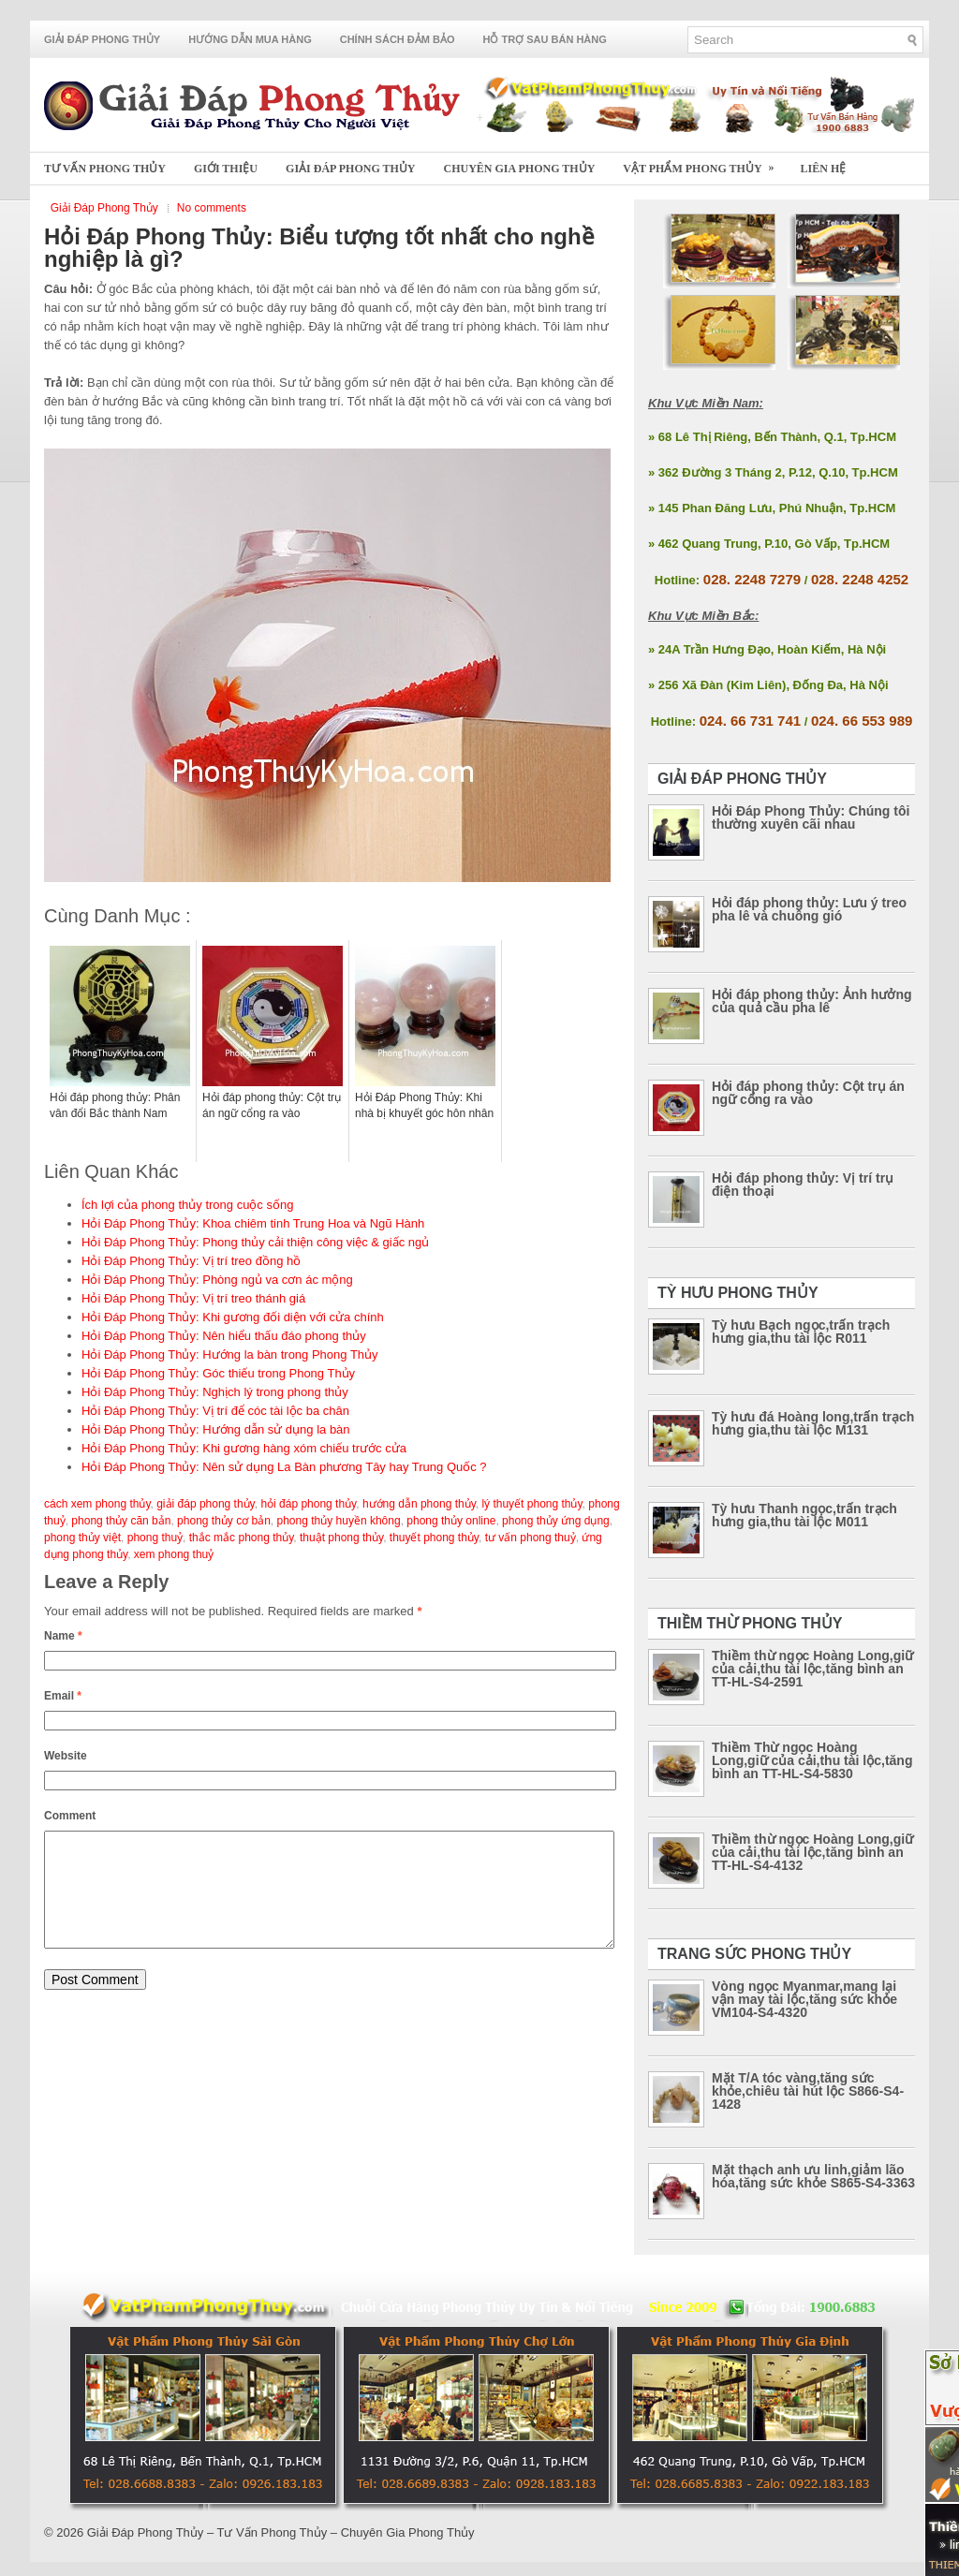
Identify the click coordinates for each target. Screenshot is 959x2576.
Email (62, 1695)
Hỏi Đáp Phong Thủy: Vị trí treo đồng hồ (191, 1261)
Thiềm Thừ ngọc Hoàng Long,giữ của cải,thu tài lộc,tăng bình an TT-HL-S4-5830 (812, 1760)
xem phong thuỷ (174, 1554)
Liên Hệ (824, 168)
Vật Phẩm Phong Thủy (704, 163)
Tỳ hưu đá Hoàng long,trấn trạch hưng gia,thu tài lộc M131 (813, 1423)
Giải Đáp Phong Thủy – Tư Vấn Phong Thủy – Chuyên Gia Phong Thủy (281, 2532)
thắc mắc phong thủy (241, 1537)
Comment (70, 1815)
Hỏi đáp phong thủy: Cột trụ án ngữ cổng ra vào (808, 1093)
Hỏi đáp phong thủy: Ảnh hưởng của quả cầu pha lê (812, 1001)
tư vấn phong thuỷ (530, 1537)
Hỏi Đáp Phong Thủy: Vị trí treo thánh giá (193, 1298)
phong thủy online (450, 1520)
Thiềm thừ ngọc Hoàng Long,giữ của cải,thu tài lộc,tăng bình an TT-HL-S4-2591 (812, 1668)
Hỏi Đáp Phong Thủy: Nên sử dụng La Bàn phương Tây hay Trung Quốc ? (284, 1467)
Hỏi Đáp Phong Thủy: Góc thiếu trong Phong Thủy (218, 1373)
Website (65, 1755)
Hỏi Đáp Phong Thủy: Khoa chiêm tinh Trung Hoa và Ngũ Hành (252, 1223)
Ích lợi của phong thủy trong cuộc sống (187, 1205)
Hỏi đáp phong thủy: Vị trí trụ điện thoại (802, 1184)
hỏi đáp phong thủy (308, 1503)
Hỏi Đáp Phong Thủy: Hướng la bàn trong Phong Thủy (229, 1354)
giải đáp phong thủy (205, 1503)
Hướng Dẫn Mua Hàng (250, 39)
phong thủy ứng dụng (556, 1520)
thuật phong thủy (341, 1537)
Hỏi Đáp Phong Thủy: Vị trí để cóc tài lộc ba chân (215, 1411)
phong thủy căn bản (120, 1520)
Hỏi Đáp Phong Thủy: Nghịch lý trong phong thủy (214, 1392)
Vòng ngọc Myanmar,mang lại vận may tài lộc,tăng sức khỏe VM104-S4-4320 (804, 1999)
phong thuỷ (155, 1537)
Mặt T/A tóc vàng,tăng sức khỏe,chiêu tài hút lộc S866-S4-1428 (808, 2091)
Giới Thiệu (226, 168)
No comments (211, 207)
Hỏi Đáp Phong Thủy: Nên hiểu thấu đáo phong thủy (223, 1336)
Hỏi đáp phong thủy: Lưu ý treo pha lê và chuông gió (809, 909)
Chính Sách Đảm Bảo (397, 39)
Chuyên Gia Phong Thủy (520, 168)
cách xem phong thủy (97, 1503)
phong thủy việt (82, 1537)
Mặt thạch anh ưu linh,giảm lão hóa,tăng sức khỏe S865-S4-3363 (813, 2176)
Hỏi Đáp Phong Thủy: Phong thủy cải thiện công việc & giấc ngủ (255, 1242)
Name (63, 1635)
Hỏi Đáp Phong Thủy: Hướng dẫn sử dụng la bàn (215, 1429)
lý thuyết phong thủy (531, 1503)
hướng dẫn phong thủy (419, 1503)
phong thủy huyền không (339, 1520)
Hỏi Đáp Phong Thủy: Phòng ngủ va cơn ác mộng (217, 1280)
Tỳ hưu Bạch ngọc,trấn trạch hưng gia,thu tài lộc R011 (801, 1331)
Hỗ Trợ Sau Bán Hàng (545, 39)
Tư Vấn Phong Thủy (105, 168)
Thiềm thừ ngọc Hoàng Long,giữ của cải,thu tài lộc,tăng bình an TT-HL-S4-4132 (812, 1852)
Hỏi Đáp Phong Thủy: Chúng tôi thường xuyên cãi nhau (810, 817)
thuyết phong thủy (434, 1537)
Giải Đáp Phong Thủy (102, 39)
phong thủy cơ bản (224, 1520)
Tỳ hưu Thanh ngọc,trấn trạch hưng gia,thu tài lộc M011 (804, 1515)
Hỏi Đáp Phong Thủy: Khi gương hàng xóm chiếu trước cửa (243, 1448)
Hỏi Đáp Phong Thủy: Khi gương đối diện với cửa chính (232, 1317)
